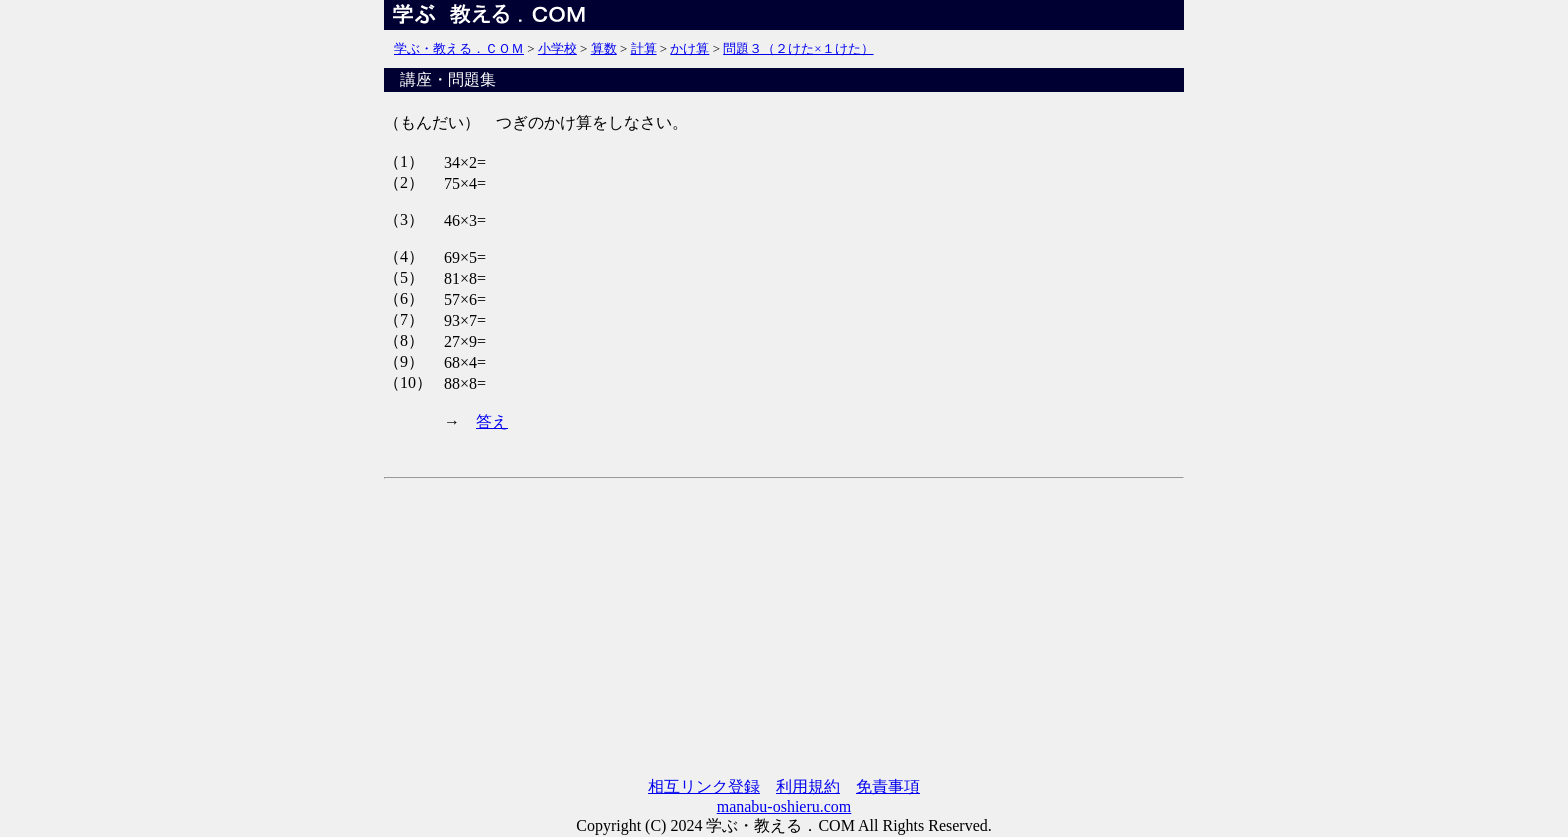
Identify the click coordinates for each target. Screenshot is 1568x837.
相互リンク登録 (704, 786)
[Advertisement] (784, 629)
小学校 (557, 48)
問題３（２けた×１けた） (798, 48)
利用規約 (808, 786)
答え (492, 421)
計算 (644, 48)
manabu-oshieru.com (784, 806)
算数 (604, 48)
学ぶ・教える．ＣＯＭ (459, 48)
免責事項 (888, 786)
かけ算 (689, 48)
